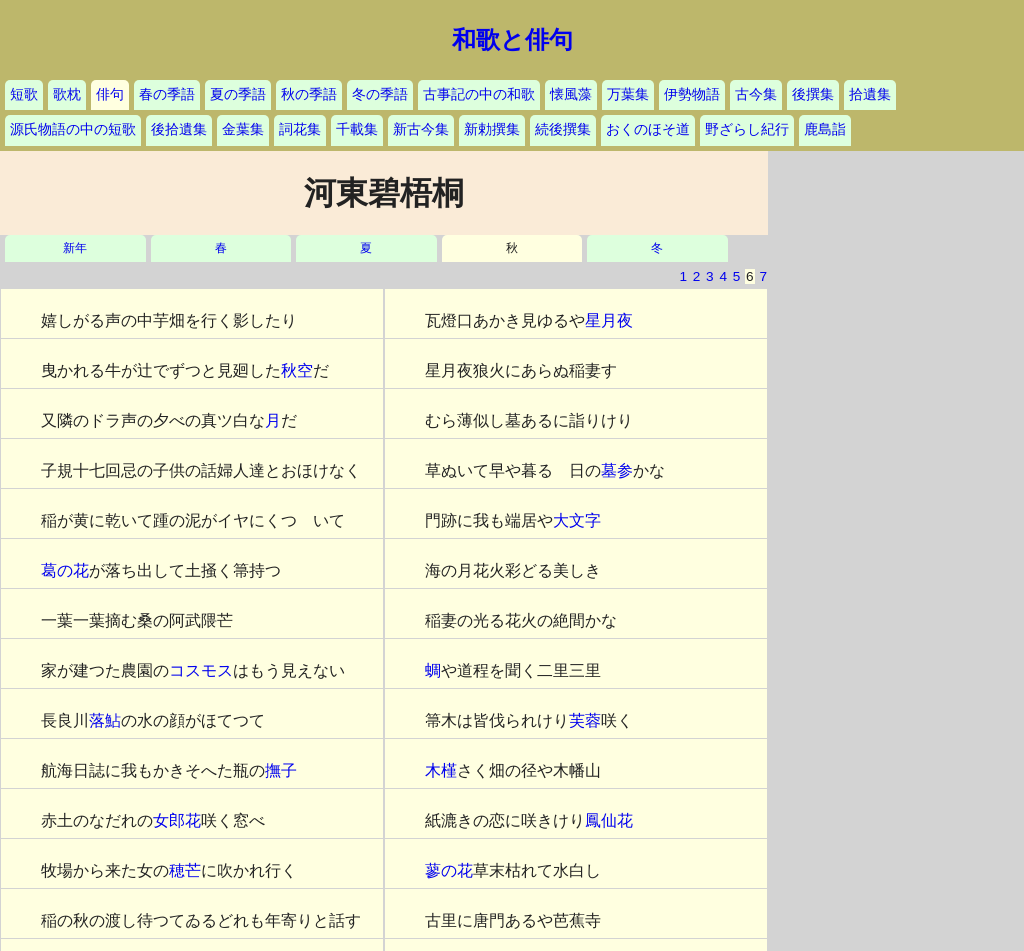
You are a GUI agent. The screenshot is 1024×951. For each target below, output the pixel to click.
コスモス (201, 670)
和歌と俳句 (512, 40)
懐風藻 (571, 94)
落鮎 (105, 720)
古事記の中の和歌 (479, 94)
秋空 (297, 370)
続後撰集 (563, 129)
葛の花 (65, 570)
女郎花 (177, 820)
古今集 (756, 94)
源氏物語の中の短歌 (73, 129)
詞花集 (300, 129)
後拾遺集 (179, 129)
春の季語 (167, 94)
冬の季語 (380, 94)
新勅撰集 (492, 129)
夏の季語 (238, 94)
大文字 (577, 520)
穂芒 (185, 870)
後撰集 (813, 94)
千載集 (357, 129)
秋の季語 (309, 94)
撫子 (281, 770)
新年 (75, 248)
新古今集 (421, 129)
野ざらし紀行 (747, 129)
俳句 (110, 94)
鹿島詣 (825, 129)
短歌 (24, 94)
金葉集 (243, 129)
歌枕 (67, 94)
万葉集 (628, 94)
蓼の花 (449, 870)
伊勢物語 (692, 94)
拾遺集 (870, 94)
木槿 (441, 770)
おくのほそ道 (648, 129)
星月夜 (609, 320)
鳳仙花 (609, 820)
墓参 (617, 470)
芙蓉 (585, 720)
